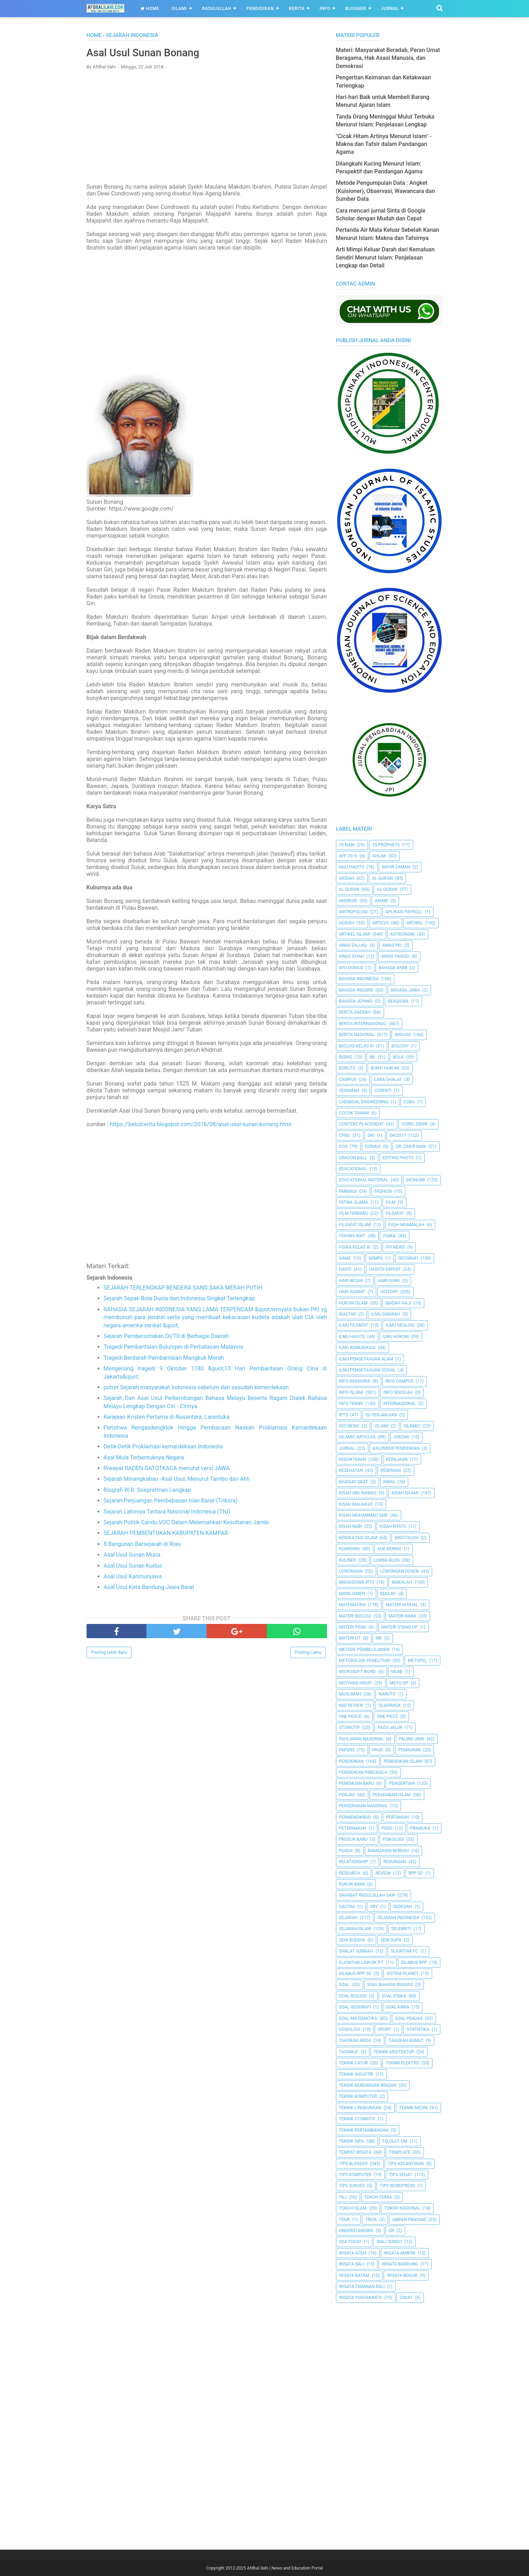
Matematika (352, 1604)
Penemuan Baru (356, 1783)
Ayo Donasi (351, 967)
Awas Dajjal (353, 945)
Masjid (388, 1593)
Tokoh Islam (353, 2208)
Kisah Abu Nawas (358, 1492)
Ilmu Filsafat (353, 1325)
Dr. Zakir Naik (411, 1146)
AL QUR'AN (382, 878)
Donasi (372, 1146)
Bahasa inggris (356, 990)
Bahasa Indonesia (359, 978)
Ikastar (347, 1314)
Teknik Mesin (413, 2107)
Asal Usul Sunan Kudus (133, 1566)
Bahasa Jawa (405, 990)
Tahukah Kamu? (406, 2040)
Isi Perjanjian (381, 1414)
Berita (297, 8)
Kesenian (390, 1470)
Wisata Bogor (402, 2275)
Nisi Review (351, 1705)
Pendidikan (260, 8)
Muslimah (350, 1694)
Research (350, 1873)
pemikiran (409, 1749)
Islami (179, 8)
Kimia (389, 1481)
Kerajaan (397, 1459)
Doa (343, 1146)
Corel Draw (414, 1124)
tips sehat (400, 2174)
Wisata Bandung (400, 2264)
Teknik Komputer (358, 2096)
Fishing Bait (352, 1235)
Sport (384, 2029)
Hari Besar (351, 1280)
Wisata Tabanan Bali (362, 2286)
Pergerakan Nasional (363, 1805)
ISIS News (349, 1425)
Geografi (408, 1258)
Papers (347, 1749)
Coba (409, 1101)
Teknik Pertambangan (364, 2130)
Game (345, 1258)
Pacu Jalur (390, 1727)
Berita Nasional (357, 1034)
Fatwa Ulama (353, 1202)
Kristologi (406, 1537)
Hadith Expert (385, 1269)
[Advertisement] (207, 127)
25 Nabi (347, 844)
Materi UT (350, 1638)
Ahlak (379, 855)
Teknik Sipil (352, 2141)
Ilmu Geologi (400, 1325)
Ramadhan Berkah (388, 1850)
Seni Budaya (352, 1940)
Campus (348, 1079)
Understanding (356, 2230)
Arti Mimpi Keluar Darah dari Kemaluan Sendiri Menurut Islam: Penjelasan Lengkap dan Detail (385, 257)
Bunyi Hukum (385, 1068)
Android (348, 900)
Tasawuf (348, 2051)
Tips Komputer (355, 2174)
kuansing (349, 1548)
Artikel (414, 922)
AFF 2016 (348, 855)
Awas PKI (391, 945)
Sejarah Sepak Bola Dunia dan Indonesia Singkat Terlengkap (179, 1299)
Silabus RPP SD (355, 1973)
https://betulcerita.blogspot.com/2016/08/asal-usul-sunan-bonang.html (200, 1125)
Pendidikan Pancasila (363, 1772)
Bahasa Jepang (356, 1001)
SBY (374, 1906)
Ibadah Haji (398, 1303)
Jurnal (390, 8)
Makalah (402, 1582)
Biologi (403, 1034)
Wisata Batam (354, 2275)
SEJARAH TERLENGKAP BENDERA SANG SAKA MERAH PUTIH (183, 1288)
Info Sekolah (398, 1392)
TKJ (343, 2197)
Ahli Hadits (351, 866)
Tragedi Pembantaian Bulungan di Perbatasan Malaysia (173, 1347)
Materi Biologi (355, 1616)
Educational (353, 1168)
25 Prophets (386, 844)
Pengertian (402, 1783)
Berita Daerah (354, 1012)
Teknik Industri (356, 2074)
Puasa (346, 1850)
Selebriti (401, 1928)
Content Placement (361, 1124)
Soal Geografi (355, 2007)
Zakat (406, 2297)
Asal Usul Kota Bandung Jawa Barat (149, 1587)
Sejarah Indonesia (398, 1917)
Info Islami (351, 1392)
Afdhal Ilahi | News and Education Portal (285, 2568)
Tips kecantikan (406, 2163)
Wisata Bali (351, 2264)
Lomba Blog (387, 1560)
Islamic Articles (357, 1437)
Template (399, 2152)
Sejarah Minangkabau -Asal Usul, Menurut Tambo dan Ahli (177, 1479)
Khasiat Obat (353, 1481)
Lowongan (351, 1571)
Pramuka (420, 1828)
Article (380, 922)
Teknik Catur (353, 2062)
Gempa (376, 1258)
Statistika (417, 2029)
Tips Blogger (353, 2163)
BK (372, 1057)
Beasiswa (398, 1001)
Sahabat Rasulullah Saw (367, 1895)
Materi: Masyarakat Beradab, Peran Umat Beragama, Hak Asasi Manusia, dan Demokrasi (388, 58)
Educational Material (364, 1179)
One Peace (350, 1716)
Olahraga (389, 1705)
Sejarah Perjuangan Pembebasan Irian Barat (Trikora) (171, 1501)
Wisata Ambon (399, 2253)
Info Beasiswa (354, 1381)
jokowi (401, 1437)
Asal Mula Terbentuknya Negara (144, 1457)
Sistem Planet (403, 1973)
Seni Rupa (390, 1940)
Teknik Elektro (402, 2062)
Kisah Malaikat (356, 1504)
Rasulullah (216, 8)
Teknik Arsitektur (394, 2051)
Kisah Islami (405, 1492)
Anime (381, 900)
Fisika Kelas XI (354, 1247)
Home (149, 8)
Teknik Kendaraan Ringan (367, 2085)
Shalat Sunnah (356, 1951)
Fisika (389, 1235)
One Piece (387, 1716)
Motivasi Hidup (355, 1683)
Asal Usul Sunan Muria (132, 1555)
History (389, 1291)
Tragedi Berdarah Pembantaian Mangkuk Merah (164, 1358)
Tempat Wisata (355, 2152)
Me (379, 1638)
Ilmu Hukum (396, 1336)
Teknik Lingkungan (360, 2107)
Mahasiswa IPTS (356, 1582)
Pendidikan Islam (403, 1761)
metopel (417, 1660)
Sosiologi (350, 2029)
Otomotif (349, 1727)
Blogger (355, 8)
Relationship (353, 1861)
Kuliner (347, 1560)
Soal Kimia (397, 2007)
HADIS (345, 1269)
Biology (400, 1046)
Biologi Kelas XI (356, 1046)
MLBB (397, 1671)
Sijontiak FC (404, 1951)
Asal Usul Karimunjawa (133, 1576)
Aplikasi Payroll (403, 911)
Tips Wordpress (397, 2185)
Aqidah (346, 922)
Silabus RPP (414, 1962)
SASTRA (347, 1906)
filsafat (395, 1213)
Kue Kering (389, 1548)
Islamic (412, 1425)
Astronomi (402, 934)
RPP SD (416, 1873)
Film (390, 1202)
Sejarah (348, 1917)
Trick (371, 2219)
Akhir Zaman (396, 866)
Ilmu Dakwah (385, 1314)
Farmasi (348, 1191)
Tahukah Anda (355, 2040)
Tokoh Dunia (378, 2197)
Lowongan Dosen (399, 1571)
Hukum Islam (353, 1303)
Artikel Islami (354, 934)
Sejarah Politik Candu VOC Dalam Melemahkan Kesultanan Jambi (186, 1522)
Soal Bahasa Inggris (390, 1984)
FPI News (395, 1247)
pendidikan (351, 1761)
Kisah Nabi (350, 1526)
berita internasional (363, 1023)
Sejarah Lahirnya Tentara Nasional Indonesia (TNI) (167, 1512)
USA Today (350, 2241)
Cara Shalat (388, 1079)
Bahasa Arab (393, 967)
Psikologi (393, 1839)
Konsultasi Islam (358, 1537)
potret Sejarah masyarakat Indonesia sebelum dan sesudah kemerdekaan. (197, 1387)
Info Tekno (351, 1403)
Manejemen (352, 1593)
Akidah (346, 878)
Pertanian (397, 1817)
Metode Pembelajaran (364, 1649)
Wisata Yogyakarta (360, 2297)
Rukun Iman (352, 1884)
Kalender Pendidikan (396, 1448)
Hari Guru (389, 1280)
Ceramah (349, 1090)
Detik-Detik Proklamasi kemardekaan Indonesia (163, 1447)
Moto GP (399, 1683)
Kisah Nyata (393, 1526)
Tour (344, 2219)
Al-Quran (387, 889)
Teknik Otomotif (357, 2118)
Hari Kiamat (352, 1291)
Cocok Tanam (354, 1113)
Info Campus (399, 1381)
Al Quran (349, 889)
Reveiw (383, 1873)
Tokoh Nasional (402, 2208)
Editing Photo (398, 1157)
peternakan (352, 1828)
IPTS (343, 1414)
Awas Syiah (351, 956)
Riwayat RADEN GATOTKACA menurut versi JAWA (167, 1468)
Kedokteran (352, 1459)
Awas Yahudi (395, 956)
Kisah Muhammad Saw (363, 1515)
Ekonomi (415, 1179)
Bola (398, 1057)
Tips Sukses (352, 2185)
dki (371, 1135)
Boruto (347, 1068)
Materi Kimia (402, 1616)
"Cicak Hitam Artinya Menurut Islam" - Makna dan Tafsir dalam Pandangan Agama (384, 144)
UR (391, 2230)
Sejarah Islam (355, 1928)
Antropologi (353, 911)
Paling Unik (411, 1738)
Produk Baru (353, 1839)
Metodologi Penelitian (364, 1660)
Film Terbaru (353, 1213)
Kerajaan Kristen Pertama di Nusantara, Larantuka (167, 1417)
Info (325, 8)
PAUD (377, 1749)
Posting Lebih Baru (109, 1652)
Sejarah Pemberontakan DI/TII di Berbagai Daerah (166, 1336)
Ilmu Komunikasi (357, 1347)
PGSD (387, 1828)
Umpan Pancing (409, 2219)
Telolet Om (394, 2141)
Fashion (383, 1191)
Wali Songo (389, 2241)
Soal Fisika (394, 1996)
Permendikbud (355, 1817)
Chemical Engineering (363, 1101)
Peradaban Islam (392, 1794)
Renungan (394, 1861)
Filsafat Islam (355, 1224)
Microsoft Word (357, 1671)
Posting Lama (308, 1652)
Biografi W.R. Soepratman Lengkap (147, 1490)
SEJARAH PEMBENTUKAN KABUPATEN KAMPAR (166, 1533)
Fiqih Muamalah (406, 1224)
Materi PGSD (352, 1627)
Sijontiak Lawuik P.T (361, 1962)
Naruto (387, 1694)
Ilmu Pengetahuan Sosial (367, 1370)
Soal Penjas (408, 2018)
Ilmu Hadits (352, 1336)
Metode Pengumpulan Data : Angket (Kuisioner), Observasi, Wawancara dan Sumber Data (385, 190)
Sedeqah (402, 1906)
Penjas (347, 1794)
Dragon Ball (353, 1157)
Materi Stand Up (400, 1627)
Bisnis (345, 1057)
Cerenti (382, 1090)
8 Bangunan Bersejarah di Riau (142, 1544)
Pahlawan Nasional (361, 1738)
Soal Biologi (353, 1996)
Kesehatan (351, 1470)
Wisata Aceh (353, 2253)
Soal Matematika (358, 2018)
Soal (344, 1984)
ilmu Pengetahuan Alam (366, 1359)
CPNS (344, 1135)
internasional (399, 1403)
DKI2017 (398, 1135)
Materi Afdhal (402, 1604)
